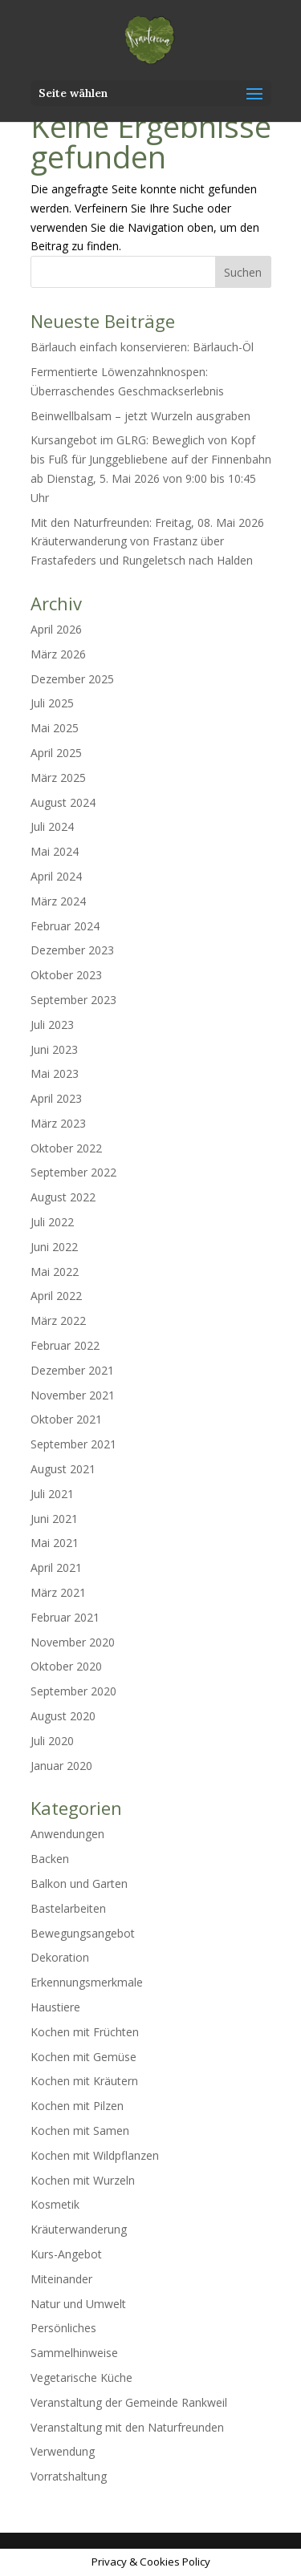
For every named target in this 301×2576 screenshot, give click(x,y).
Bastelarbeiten (68, 1908)
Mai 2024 (55, 851)
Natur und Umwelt (78, 2303)
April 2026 (56, 629)
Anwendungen (67, 1833)
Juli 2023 (52, 1024)
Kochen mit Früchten (85, 2031)
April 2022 (56, 1295)
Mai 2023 (55, 1073)
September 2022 (73, 1172)
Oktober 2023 (66, 974)
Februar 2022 (65, 1345)
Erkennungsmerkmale (87, 1982)
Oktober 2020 (66, 1666)
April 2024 (56, 876)
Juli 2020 (52, 1740)
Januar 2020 (61, 1765)
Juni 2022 (54, 1246)
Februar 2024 (65, 926)
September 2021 (73, 1444)
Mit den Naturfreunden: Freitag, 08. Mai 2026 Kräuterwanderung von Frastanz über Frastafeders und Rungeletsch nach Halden (147, 542)
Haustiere (55, 2007)
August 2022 (63, 1197)
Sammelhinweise (74, 2352)
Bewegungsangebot (83, 1933)
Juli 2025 (52, 703)
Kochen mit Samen (80, 2130)
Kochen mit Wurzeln (83, 2180)
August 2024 (63, 802)
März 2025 (58, 777)
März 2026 (58, 654)
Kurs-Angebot (66, 2254)
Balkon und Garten (79, 1883)
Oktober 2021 (66, 1419)
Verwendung (63, 2451)
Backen (50, 1858)
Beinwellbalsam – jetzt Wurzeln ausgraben (140, 415)
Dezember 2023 (72, 950)
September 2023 (73, 999)
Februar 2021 (65, 1617)
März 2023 (58, 1123)
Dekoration (60, 1957)
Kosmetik (55, 2204)
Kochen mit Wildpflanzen (95, 2155)
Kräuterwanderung (79, 2229)
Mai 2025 (55, 727)
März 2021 (58, 1592)
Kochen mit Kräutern (84, 2080)
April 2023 (56, 1098)
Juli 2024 (52, 826)
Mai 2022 (55, 1271)
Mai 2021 (55, 1542)
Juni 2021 (54, 1518)
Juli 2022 (52, 1221)
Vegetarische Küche (81, 2377)
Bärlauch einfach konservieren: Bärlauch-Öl (142, 346)
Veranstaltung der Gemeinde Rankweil (129, 2402)
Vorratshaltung (69, 2476)
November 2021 (73, 1395)
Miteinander (61, 2278)
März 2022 (58, 1320)
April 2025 (56, 752)
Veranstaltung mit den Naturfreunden (127, 2427)
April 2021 (56, 1567)
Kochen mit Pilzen (77, 2105)
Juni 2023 (54, 1049)
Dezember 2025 (72, 679)
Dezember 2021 (72, 1370)
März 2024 (58, 901)
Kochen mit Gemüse (83, 2056)
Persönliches (63, 2327)
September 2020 (73, 1691)
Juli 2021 (52, 1493)
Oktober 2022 (66, 1148)
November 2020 (73, 1642)
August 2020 (63, 1715)
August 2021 (63, 1468)
